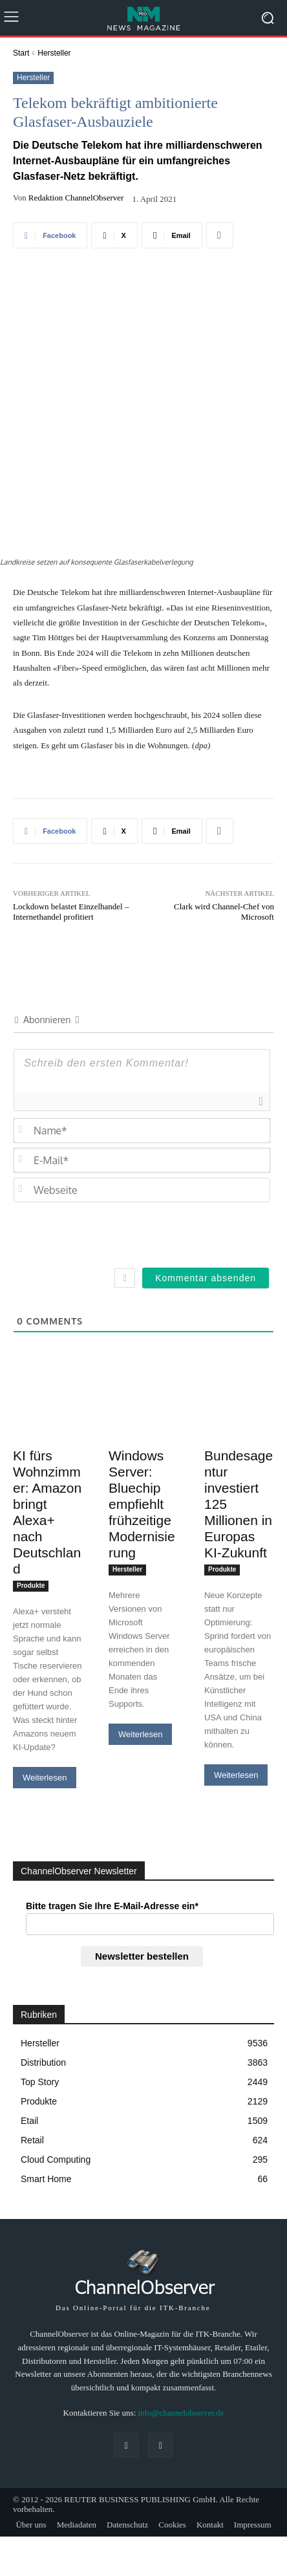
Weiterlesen (45, 1682)
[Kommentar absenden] (205, 1182)
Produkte (31, 1489)
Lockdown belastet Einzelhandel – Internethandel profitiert (71, 816)
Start (21, 53)
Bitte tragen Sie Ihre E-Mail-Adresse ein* (112, 1810)
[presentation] (181, 1136)
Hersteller (53, 53)
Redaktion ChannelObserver (76, 197)
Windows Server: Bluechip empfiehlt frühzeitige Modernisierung (142, 1408)
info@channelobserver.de (181, 2317)
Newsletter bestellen (142, 1860)
